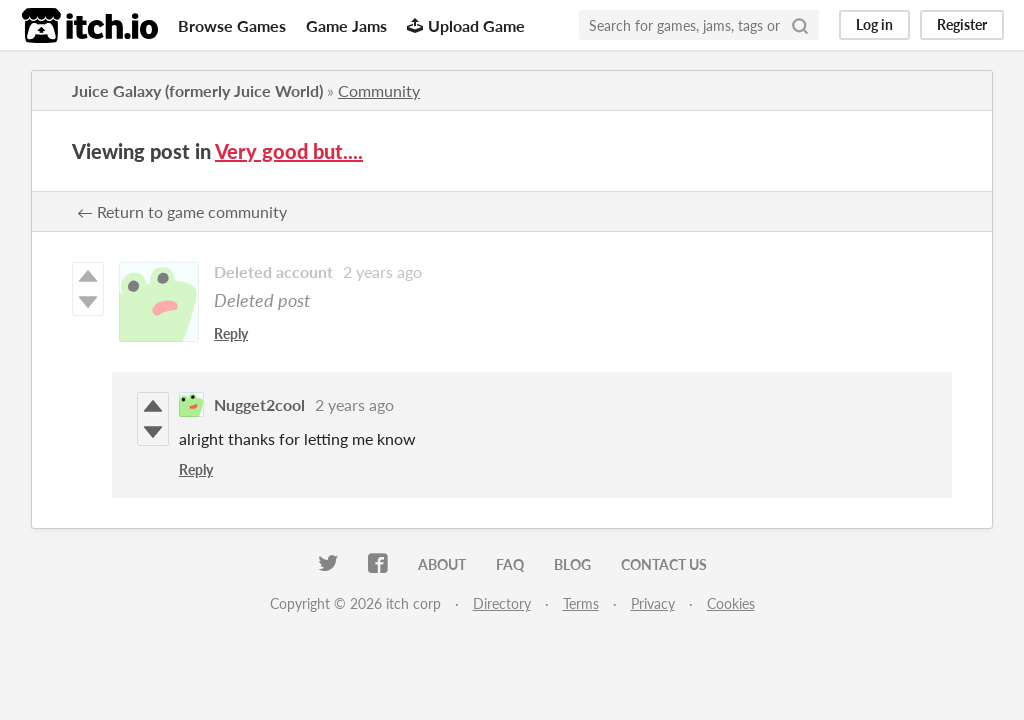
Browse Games (232, 25)
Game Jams (346, 25)
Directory (502, 603)
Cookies (731, 603)
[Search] (800, 25)
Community (379, 90)
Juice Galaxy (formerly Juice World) (197, 90)
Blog (572, 564)
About (442, 564)
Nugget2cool (259, 404)
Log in (874, 24)
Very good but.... (289, 151)
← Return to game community (182, 211)
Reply (231, 333)
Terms (581, 603)
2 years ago (382, 271)
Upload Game (466, 25)
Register (962, 24)
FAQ (510, 564)
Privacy (653, 603)
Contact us (664, 564)
